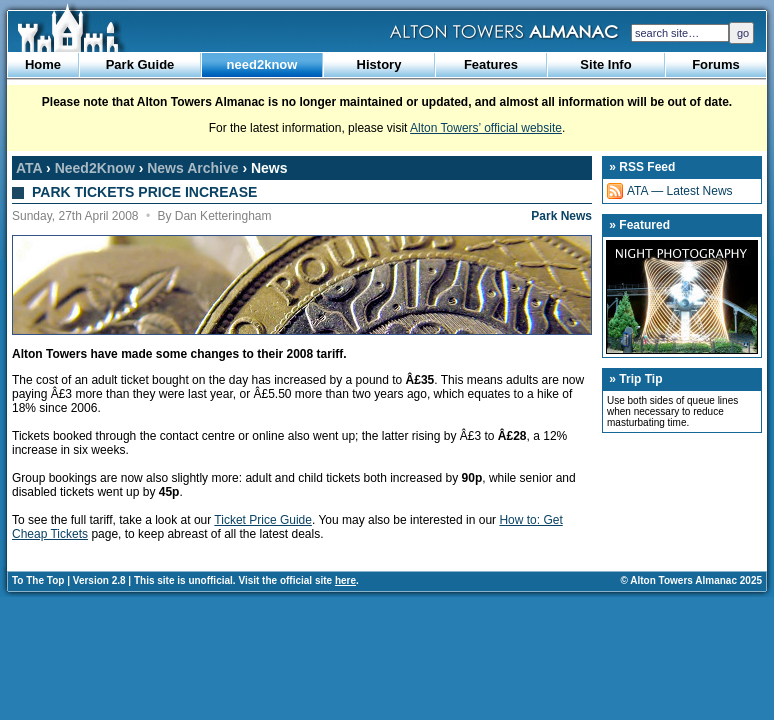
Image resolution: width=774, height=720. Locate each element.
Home (43, 64)
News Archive (192, 168)
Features (491, 64)
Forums (716, 64)
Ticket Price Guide (263, 520)
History (379, 64)
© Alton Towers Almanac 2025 (691, 580)
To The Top (38, 580)
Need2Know (95, 168)
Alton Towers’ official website (486, 128)
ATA (29, 168)
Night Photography (682, 297)
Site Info (605, 64)
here (345, 580)
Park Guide (140, 64)
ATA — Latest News (680, 191)
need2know (262, 64)
